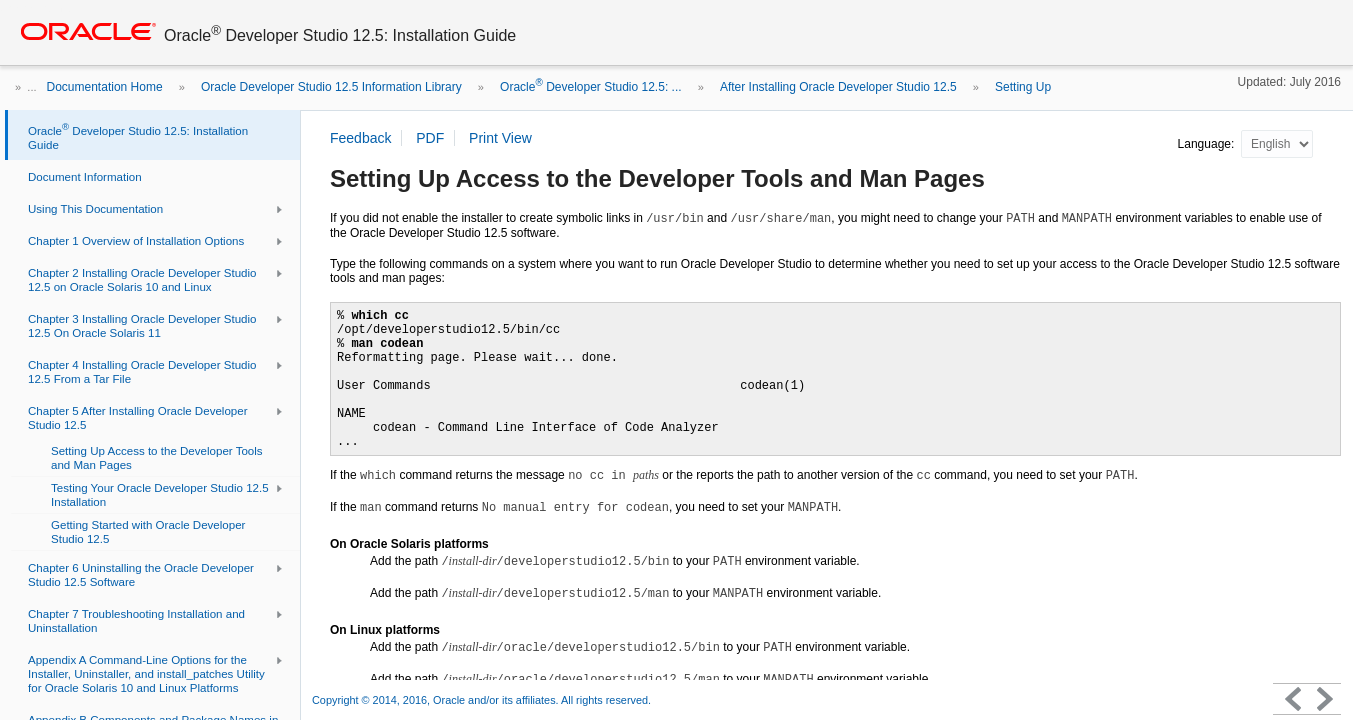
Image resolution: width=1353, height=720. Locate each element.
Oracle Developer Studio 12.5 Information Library (331, 87)
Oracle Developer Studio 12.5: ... (590, 87)
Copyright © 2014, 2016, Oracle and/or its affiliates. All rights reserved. (481, 700)
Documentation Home (105, 87)
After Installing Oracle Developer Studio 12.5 (838, 87)
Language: (1208, 144)
